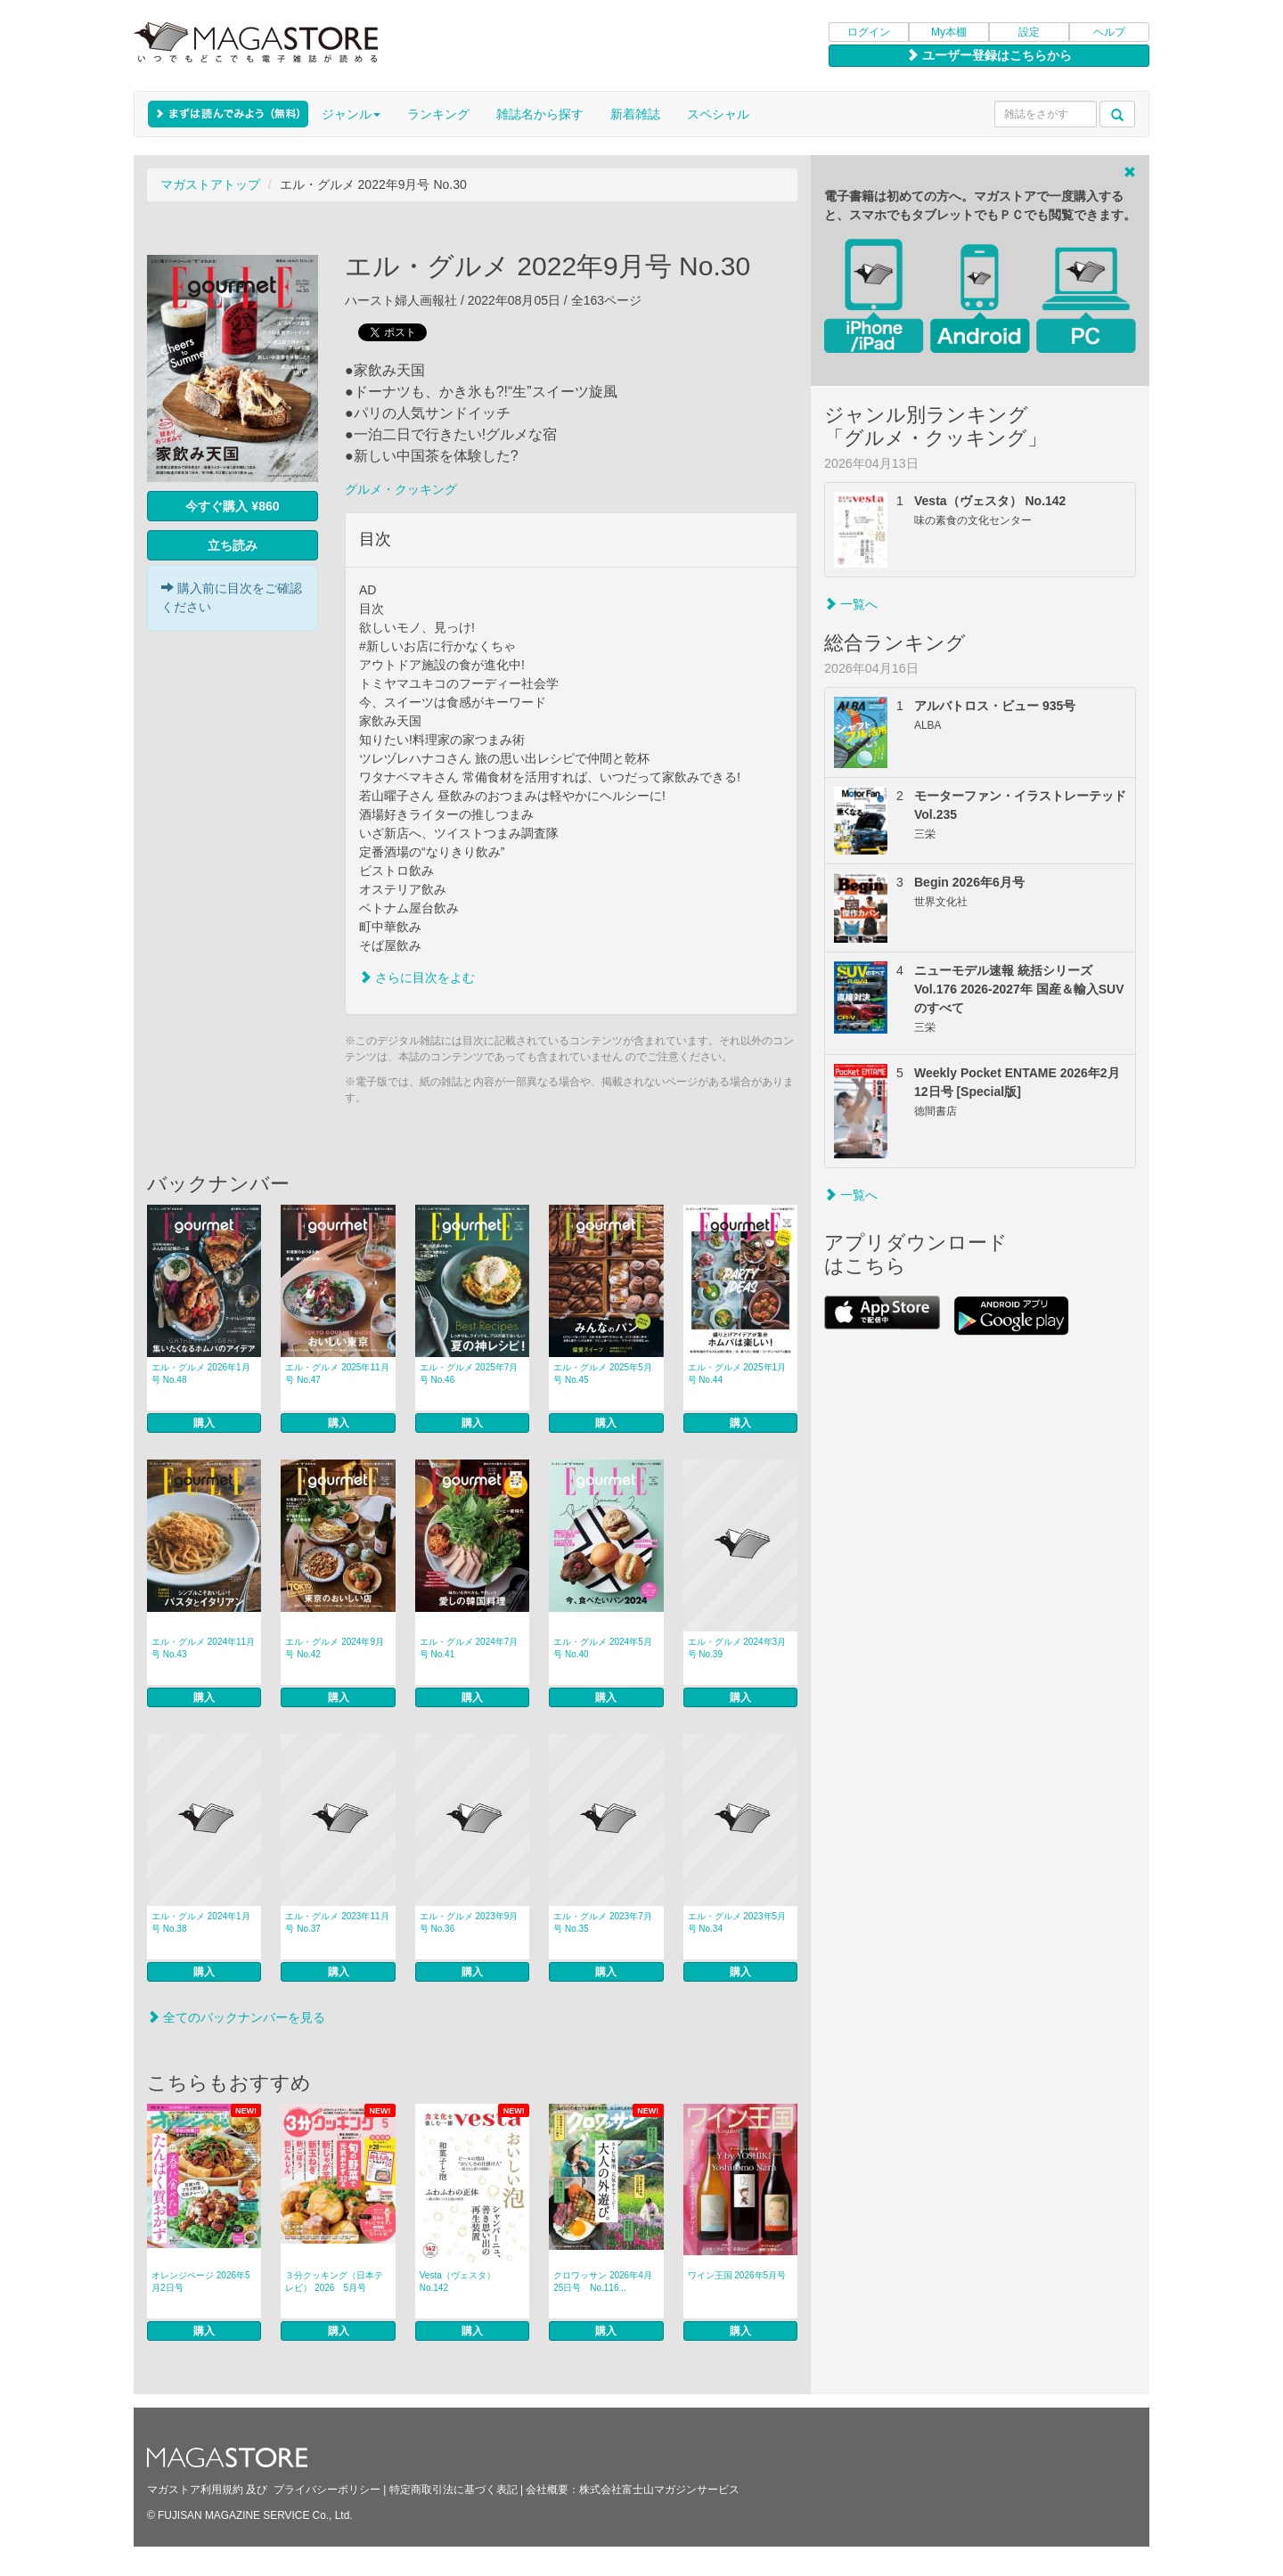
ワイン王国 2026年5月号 (737, 2275)
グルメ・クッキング (401, 489)
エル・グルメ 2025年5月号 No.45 (602, 1373)
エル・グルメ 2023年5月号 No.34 (737, 1922)
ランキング (438, 114)
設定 (1029, 32)
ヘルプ (1109, 32)
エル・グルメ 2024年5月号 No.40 (602, 1648)
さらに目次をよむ (417, 977)
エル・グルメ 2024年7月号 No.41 (469, 1648)
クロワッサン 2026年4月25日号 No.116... (602, 2281)
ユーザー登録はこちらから (989, 55)
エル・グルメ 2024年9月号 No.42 (334, 1648)
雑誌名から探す (540, 114)
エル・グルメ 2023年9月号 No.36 (469, 1922)
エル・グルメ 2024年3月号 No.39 (737, 1648)
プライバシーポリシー (327, 2489)
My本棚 (949, 32)
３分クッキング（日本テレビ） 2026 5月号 (334, 2281)
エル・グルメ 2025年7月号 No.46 (469, 1373)
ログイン (868, 32)
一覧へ (851, 604)
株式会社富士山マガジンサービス (659, 2489)
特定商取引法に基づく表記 (453, 2489)
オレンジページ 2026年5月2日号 (200, 2281)
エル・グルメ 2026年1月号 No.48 (200, 1373)
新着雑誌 (635, 114)
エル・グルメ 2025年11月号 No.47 (336, 1373)
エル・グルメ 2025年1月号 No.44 (737, 1373)
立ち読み (232, 545)
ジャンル (351, 114)
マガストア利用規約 (195, 2489)
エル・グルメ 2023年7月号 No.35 (602, 1922)
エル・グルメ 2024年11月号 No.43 (203, 1648)
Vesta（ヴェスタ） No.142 (457, 2281)
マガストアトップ (210, 184)
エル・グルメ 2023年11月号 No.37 (336, 1922)
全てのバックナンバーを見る (236, 2017)
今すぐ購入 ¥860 (232, 506)
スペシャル (718, 114)
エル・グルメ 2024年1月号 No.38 (200, 1922)
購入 (204, 1423)
